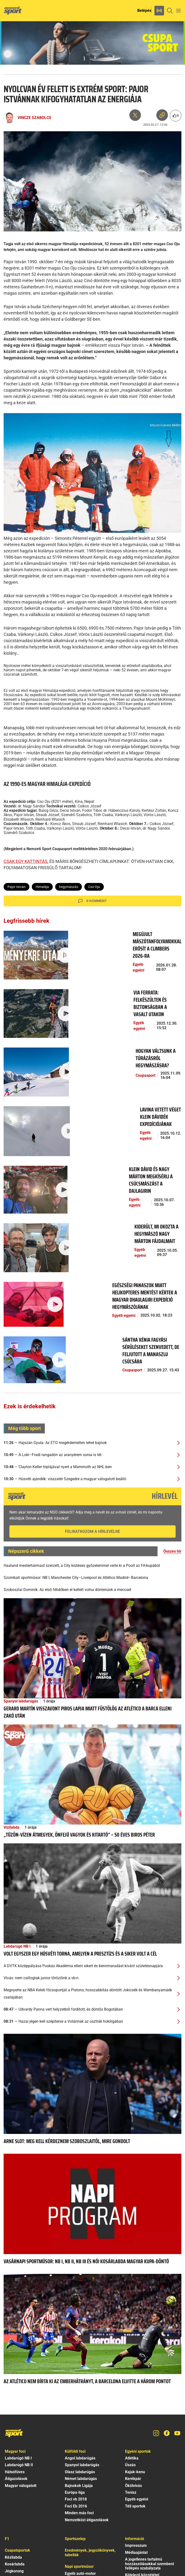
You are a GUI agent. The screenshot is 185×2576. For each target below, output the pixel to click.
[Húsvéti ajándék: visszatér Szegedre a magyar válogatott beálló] (92, 1376)
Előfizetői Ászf (137, 2513)
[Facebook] (167, 2330)
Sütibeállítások (138, 2534)
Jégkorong (14, 2468)
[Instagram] (156, 2330)
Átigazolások (16, 2376)
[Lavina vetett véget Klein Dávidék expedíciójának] (27, 1083)
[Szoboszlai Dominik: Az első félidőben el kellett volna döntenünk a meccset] (92, 1487)
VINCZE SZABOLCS (34, 118)
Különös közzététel (141, 2493)
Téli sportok (135, 2403)
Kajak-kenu (135, 2369)
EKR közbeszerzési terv (145, 2479)
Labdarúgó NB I (17, 1844)
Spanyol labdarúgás (21, 1598)
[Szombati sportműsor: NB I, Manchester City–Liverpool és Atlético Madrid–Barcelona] (92, 1475)
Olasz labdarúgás (80, 2369)
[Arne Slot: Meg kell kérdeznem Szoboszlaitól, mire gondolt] (92, 1981)
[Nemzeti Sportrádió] (159, 10)
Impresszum (136, 2443)
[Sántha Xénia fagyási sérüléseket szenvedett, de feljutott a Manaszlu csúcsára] (27, 1263)
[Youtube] (177, 2330)
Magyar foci (15, 2349)
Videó (70, 2491)
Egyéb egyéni (67, 942)
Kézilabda (13, 2454)
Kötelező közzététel (142, 2472)
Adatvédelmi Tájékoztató (146, 2520)
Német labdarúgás (81, 2376)
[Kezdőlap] (13, 11)
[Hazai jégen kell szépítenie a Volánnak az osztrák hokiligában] (92, 1919)
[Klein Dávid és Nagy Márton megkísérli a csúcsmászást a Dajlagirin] (27, 1128)
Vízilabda (12, 1725)
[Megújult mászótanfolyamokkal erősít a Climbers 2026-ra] (27, 948)
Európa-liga (75, 2390)
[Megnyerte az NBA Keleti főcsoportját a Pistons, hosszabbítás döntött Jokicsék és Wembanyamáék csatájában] (92, 1891)
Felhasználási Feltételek (146, 2527)
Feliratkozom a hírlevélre (92, 1429)
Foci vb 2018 (76, 2397)
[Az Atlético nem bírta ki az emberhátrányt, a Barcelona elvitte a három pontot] (92, 2221)
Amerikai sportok (20, 2475)
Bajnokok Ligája (79, 2383)
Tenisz (130, 2390)
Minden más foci (79, 2410)
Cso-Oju (94, 887)
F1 (7, 2436)
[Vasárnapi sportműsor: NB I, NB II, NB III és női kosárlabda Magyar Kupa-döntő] (92, 2101)
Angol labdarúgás (80, 2356)
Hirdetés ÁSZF (137, 2507)
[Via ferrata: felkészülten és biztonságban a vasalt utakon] (27, 993)
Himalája (42, 887)
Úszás (130, 2362)
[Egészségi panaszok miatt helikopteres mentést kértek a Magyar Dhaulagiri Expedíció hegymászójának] (27, 1217)
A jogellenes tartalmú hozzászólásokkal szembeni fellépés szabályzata (149, 2461)
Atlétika (132, 2356)
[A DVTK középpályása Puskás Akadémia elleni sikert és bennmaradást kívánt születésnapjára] (92, 1863)
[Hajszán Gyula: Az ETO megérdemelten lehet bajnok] (92, 1340)
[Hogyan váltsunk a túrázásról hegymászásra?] (27, 1038)
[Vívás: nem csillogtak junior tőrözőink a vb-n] (92, 1875)
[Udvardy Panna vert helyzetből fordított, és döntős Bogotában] (92, 1907)
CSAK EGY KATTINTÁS (25, 861)
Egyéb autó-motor (80, 2471)
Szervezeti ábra (138, 2486)
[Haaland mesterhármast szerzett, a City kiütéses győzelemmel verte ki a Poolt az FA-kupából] (92, 1463)
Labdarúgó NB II (19, 2362)
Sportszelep (75, 2436)
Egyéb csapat (16, 2489)
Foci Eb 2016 (76, 2403)
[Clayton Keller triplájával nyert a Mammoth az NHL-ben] (92, 1364)
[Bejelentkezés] (144, 10)
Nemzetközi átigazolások (87, 2417)
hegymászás (68, 887)
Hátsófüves (15, 2369)
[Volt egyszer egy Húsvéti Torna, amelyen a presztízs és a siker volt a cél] (92, 1790)
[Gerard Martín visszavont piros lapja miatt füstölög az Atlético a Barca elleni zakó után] (92, 1545)
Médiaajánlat (136, 2450)
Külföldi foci (75, 2349)
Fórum (70, 2477)
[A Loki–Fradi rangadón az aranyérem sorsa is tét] (92, 1352)
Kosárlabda (15, 2461)
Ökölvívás (133, 2383)
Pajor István (16, 887)
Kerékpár (133, 2376)
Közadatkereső (138, 2500)
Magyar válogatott (20, 2383)
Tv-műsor (73, 2484)
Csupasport (66, 1032)
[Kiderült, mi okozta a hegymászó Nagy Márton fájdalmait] (27, 1173)
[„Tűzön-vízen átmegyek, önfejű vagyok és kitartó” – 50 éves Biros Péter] (92, 1671)
